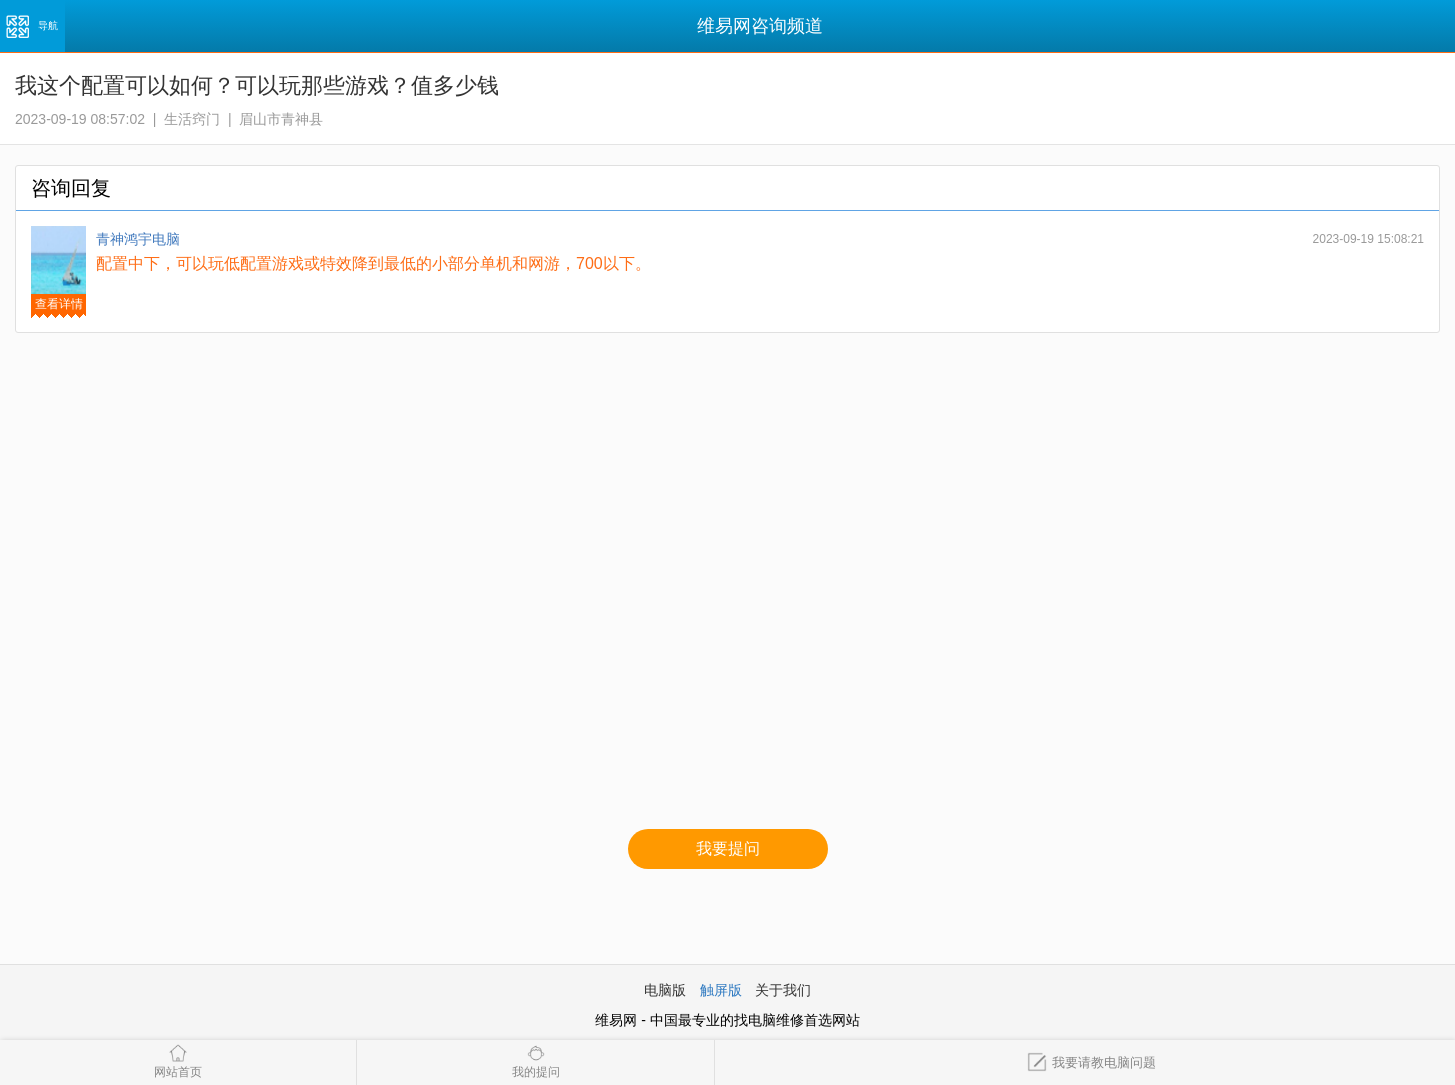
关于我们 (783, 990)
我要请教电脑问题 (1091, 1062)
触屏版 (721, 990)
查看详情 (59, 304)
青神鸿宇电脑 (138, 239)
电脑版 (665, 990)
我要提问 (728, 848)
